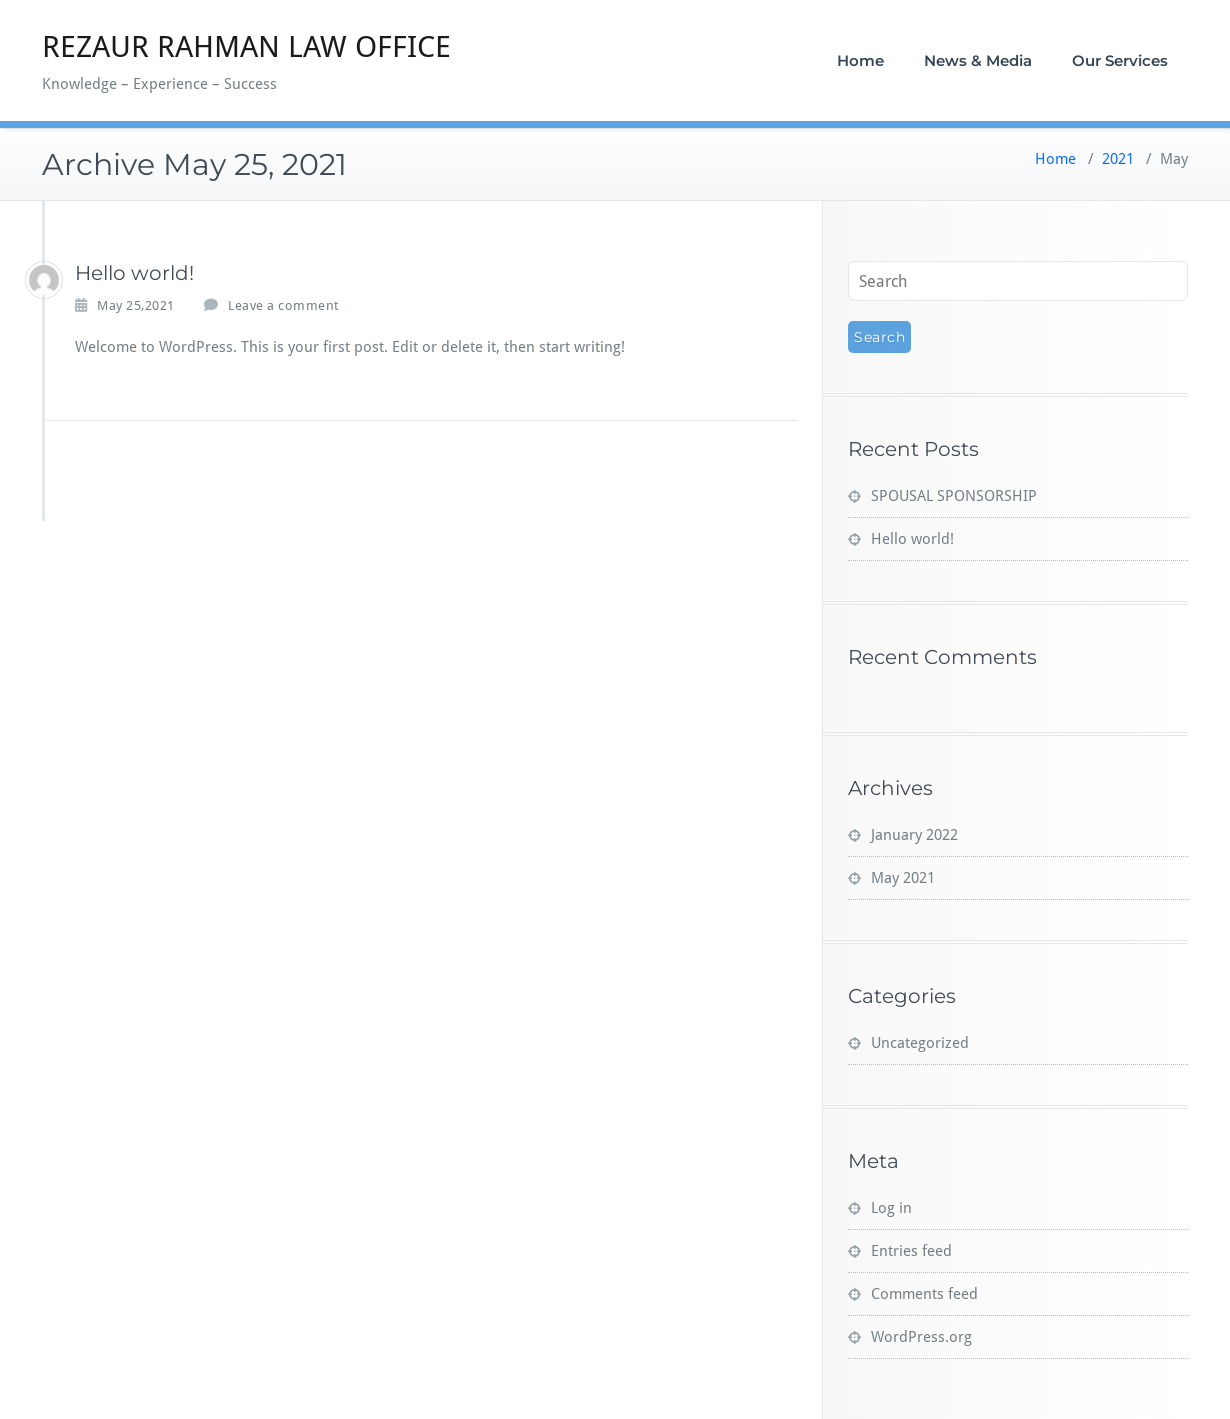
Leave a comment (283, 305)
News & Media (978, 60)
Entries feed (911, 1251)
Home (860, 60)
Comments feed (924, 1294)
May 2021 (903, 878)
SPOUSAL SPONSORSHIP (954, 496)
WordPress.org (921, 1337)
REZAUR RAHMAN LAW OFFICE (246, 46)
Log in (891, 1208)
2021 (1118, 159)
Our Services (1120, 60)
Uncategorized (920, 1043)
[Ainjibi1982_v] (44, 280)
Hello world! (134, 273)
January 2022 (914, 835)
